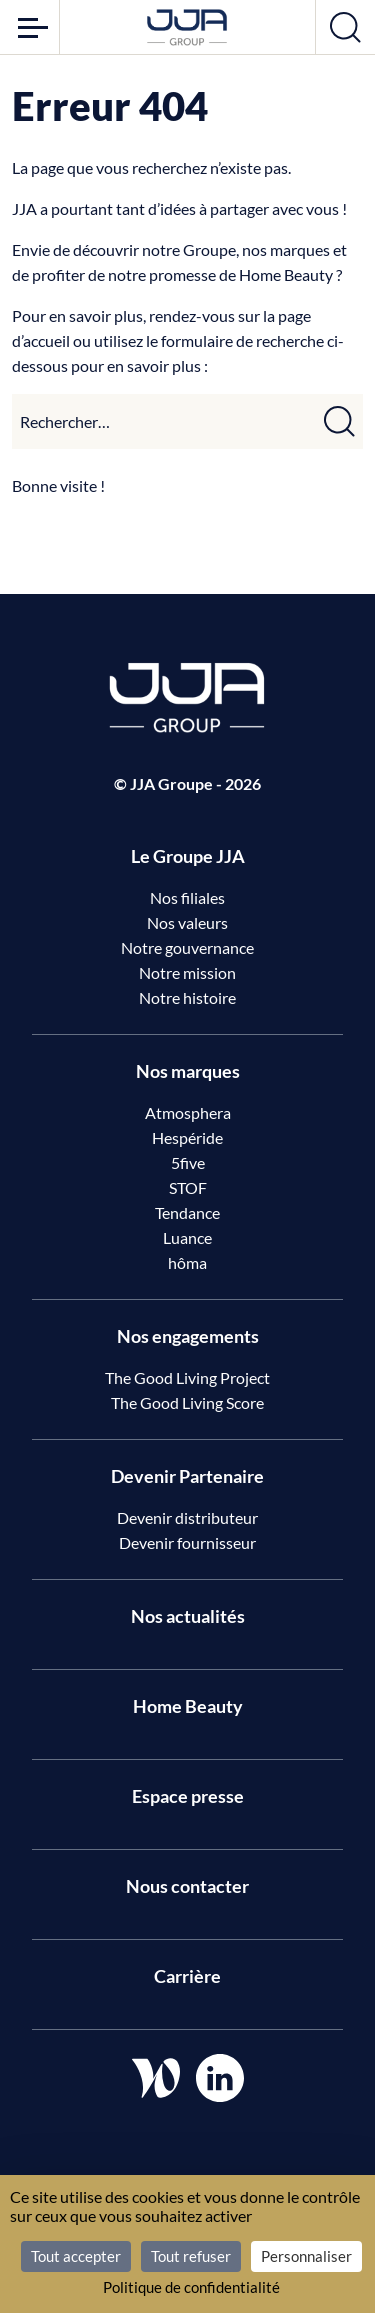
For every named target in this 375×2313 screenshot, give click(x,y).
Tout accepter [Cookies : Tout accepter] (76, 2256)
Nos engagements (188, 1336)
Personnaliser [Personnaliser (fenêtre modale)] (306, 2256)
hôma (187, 1262)
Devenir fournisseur (187, 1542)
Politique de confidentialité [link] (191, 2287)
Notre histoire (187, 997)
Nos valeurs (187, 922)
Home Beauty (188, 1706)
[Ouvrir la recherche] (345, 27)
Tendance (187, 1212)
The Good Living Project (187, 1377)
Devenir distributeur (187, 1517)
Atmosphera (188, 1112)
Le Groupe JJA (188, 856)
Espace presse (188, 1796)
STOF (188, 1187)
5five (188, 1162)
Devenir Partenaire (187, 1476)
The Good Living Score (187, 1402)
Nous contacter (187, 1886)
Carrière (187, 1976)
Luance (187, 1237)
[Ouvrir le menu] (29, 27)
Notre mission (187, 972)
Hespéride (187, 1137)
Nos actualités (188, 1616)
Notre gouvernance (187, 947)
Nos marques (188, 1071)
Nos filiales (187, 897)
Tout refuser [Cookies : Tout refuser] (191, 2256)
